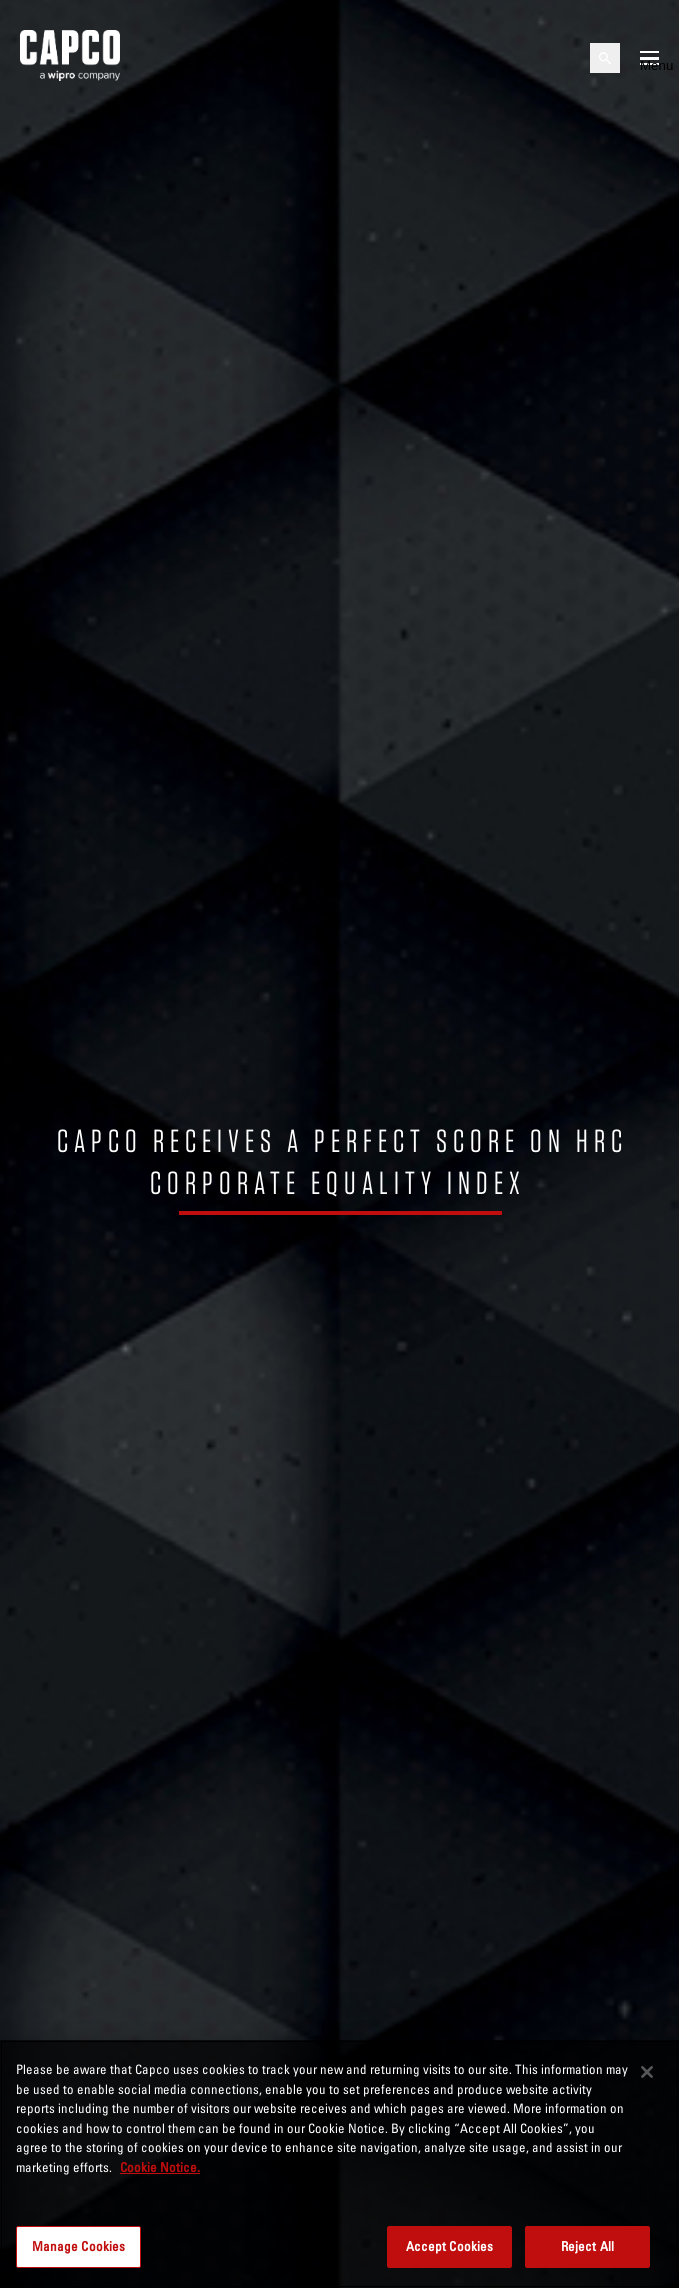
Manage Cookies (79, 2246)
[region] (339, 2164)
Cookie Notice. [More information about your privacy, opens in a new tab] (160, 2167)
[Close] (647, 2072)
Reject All (587, 2246)
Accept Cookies (450, 2246)
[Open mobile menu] (649, 58)
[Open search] (605, 58)
